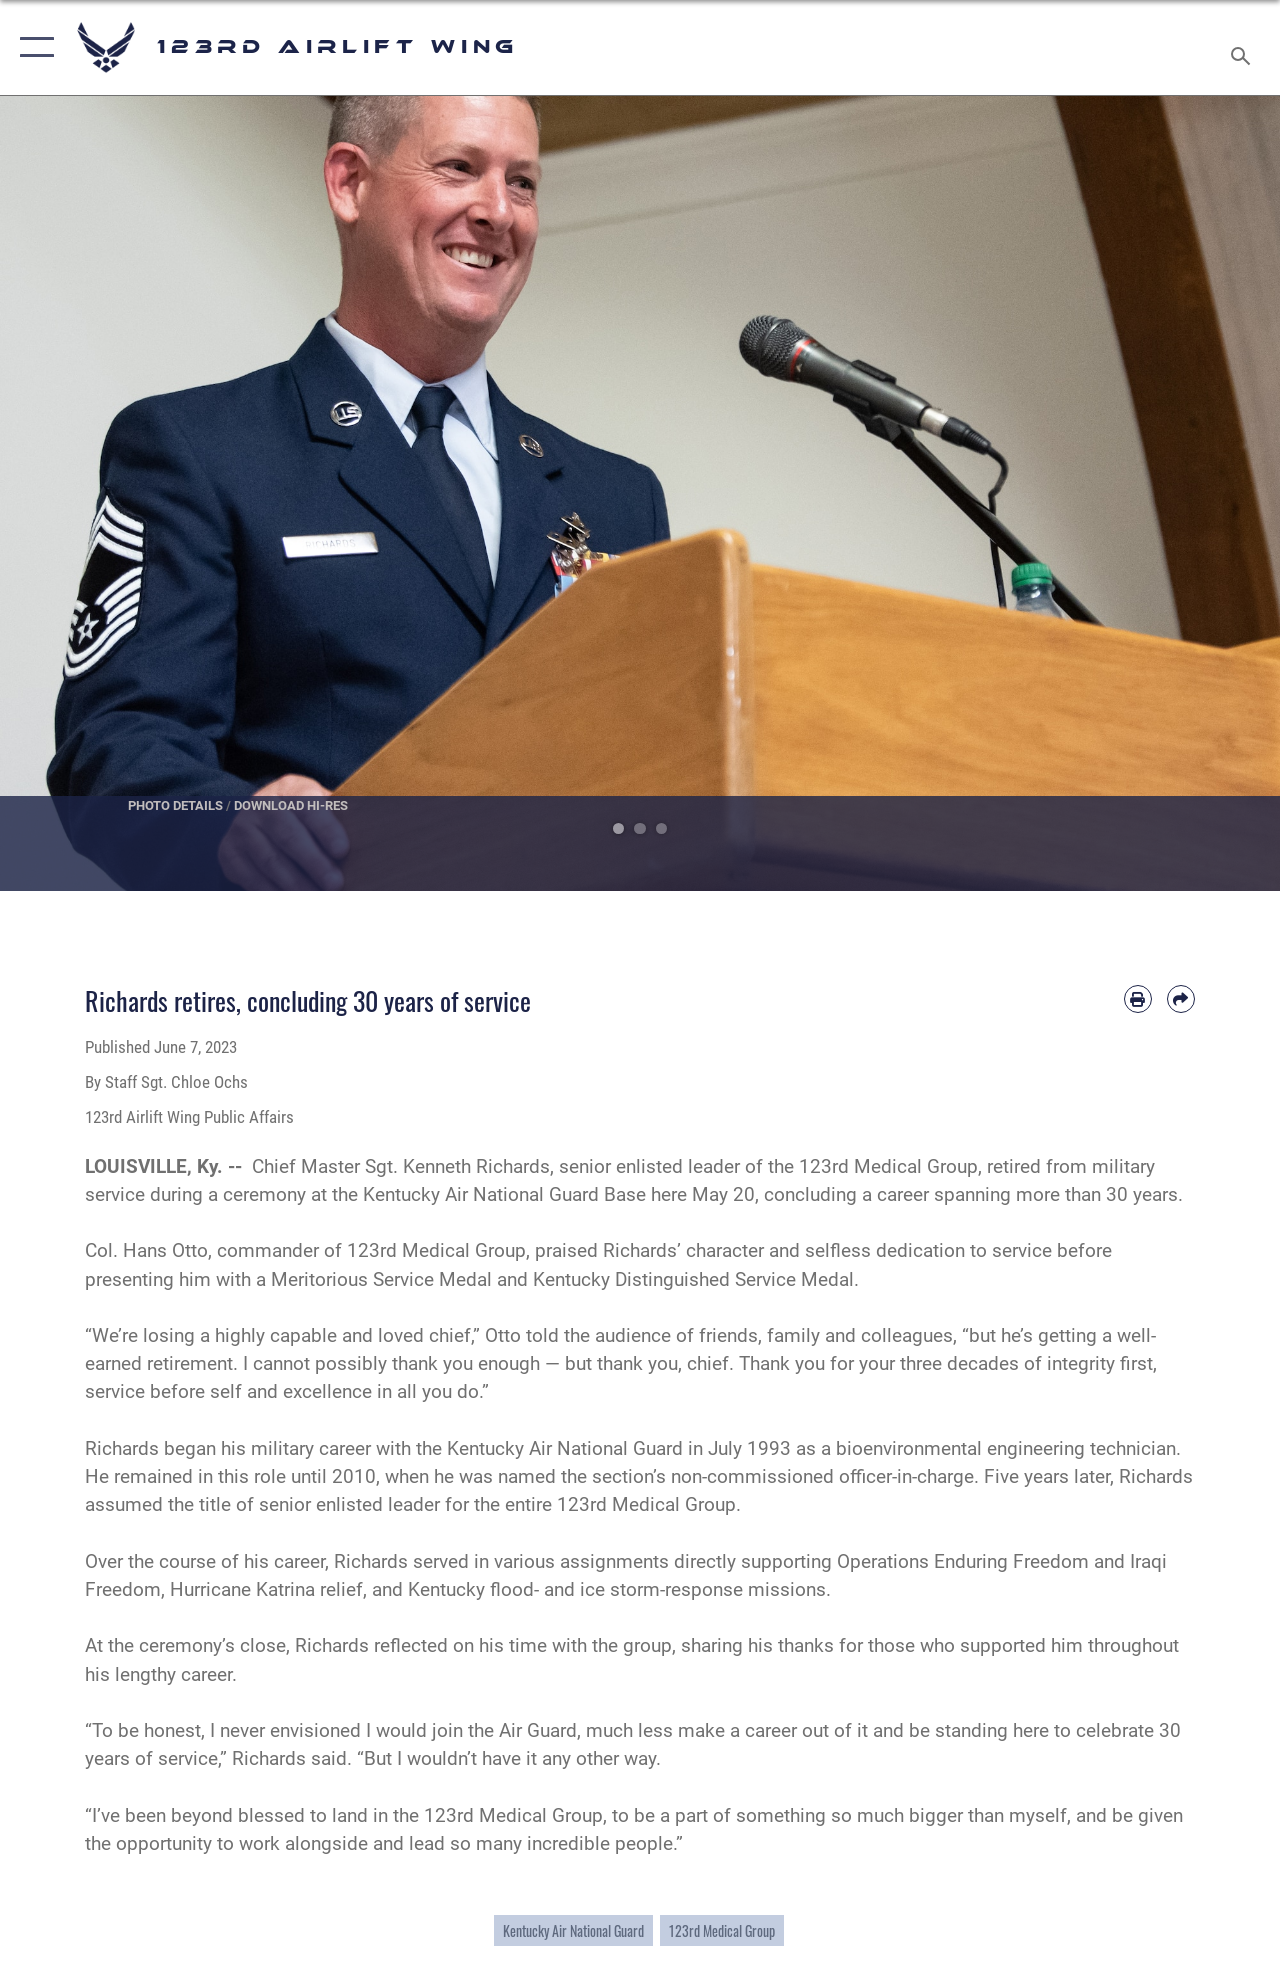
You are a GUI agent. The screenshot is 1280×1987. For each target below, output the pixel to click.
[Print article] (1138, 999)
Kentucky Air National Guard (573, 1930)
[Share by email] (1181, 999)
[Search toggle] (1244, 47)
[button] (32, 47)
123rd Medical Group (722, 1930)
